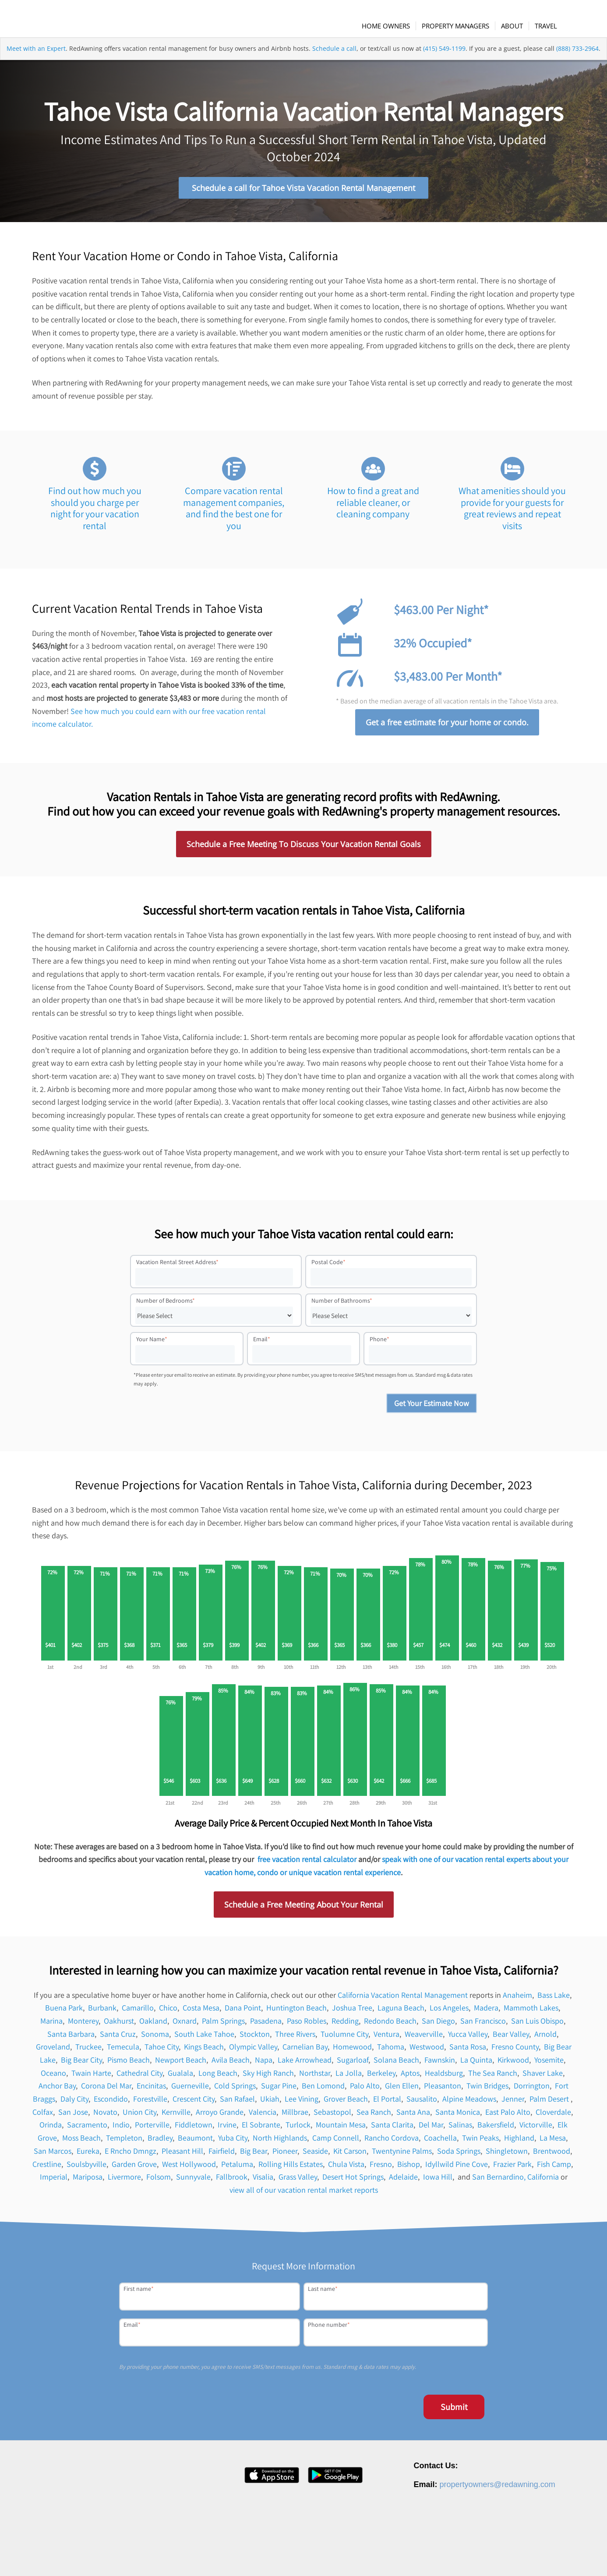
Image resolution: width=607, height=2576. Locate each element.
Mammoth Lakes (531, 2012)
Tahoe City (162, 2051)
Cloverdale (553, 2115)
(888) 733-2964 (577, 63)
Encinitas (151, 2090)
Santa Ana (413, 2115)
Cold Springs (235, 2090)
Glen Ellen (402, 2090)
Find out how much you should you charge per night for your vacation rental (94, 511)
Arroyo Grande (220, 2115)
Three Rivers (295, 2037)
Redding (345, 2024)
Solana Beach (396, 2064)
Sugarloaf (352, 2064)
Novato (105, 2115)
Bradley (160, 2142)
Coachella (440, 2142)
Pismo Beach (128, 2064)
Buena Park (64, 2012)
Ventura (386, 2037)
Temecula (123, 2051)
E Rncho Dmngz (130, 2154)
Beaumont (195, 2142)
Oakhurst (119, 2024)
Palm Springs (223, 2024)
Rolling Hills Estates (290, 2168)
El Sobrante (261, 2129)
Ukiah (269, 2103)
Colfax (42, 2115)
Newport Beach (180, 2064)
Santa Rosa (467, 2051)
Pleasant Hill (182, 2154)
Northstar (314, 2076)
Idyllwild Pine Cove (456, 2168)
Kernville (176, 2115)
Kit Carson (350, 2154)
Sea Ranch (373, 2115)
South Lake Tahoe (204, 2037)
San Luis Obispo (537, 2024)
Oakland (153, 2024)
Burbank (102, 2012)
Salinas (460, 2129)
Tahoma (390, 2051)
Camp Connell (335, 2142)
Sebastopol (332, 2115)
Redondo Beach (390, 2024)
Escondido (111, 2103)
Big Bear (253, 2154)
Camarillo (138, 2012)
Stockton (255, 2037)
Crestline (46, 2168)
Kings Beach (204, 2051)
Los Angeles (449, 2012)
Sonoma (155, 2037)
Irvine (227, 2129)
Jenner (512, 2103)
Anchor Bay (57, 2090)
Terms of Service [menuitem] (518, 2555)
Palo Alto (365, 2090)
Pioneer (284, 2154)
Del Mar (431, 2129)
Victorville (535, 2129)
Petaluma (237, 2168)
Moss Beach (81, 2142)
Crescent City (194, 2103)
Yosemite (549, 2064)
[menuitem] (393, 26)
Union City (139, 2115)
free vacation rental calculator (307, 1863)
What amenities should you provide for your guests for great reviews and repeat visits (512, 511)
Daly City (74, 2103)
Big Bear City (81, 2064)
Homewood (352, 2051)
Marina (51, 2024)
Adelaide (403, 2181)
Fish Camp (554, 2168)
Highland (519, 2142)
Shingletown (507, 2154)
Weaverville (424, 2037)
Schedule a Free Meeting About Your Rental (303, 1908)
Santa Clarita (392, 2129)
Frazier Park (512, 2168)
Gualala (180, 2076)
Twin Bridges (487, 2090)
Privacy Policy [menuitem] (472, 2555)
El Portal (387, 2103)
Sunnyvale (193, 2181)
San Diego (438, 2024)
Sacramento (87, 2129)
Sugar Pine (278, 2090)
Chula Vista (346, 2168)
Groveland (53, 2051)
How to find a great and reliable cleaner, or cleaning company (373, 506)
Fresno (381, 2168)
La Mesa (553, 2142)
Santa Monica (457, 2115)
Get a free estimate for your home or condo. (447, 726)
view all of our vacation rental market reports (303, 2193)
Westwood (426, 2051)
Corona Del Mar (106, 2090)
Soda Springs (458, 2154)
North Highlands (280, 2142)
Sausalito (421, 2103)
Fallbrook (231, 2181)
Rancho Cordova (391, 2142)
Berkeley (381, 2076)
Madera (486, 2012)
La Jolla (348, 2076)
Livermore (124, 2181)
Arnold (545, 2037)
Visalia (263, 2181)
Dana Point (243, 2012)
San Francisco (483, 2024)
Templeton (124, 2142)
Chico (168, 2012)
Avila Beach (231, 2064)
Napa (263, 2064)
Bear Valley (511, 2037)
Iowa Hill (437, 2181)
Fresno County (515, 2051)
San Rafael (237, 2103)
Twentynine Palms (402, 2154)
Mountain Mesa (341, 2129)
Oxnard (185, 2024)
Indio (121, 2129)
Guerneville (190, 2090)
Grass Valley (298, 2181)
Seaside (315, 2154)
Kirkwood (513, 2064)
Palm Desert (550, 2103)
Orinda (50, 2129)
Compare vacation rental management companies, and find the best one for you (233, 511)
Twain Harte (91, 2076)
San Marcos (52, 2154)
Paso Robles (306, 2024)
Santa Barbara (71, 2037)
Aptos (410, 2076)
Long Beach (217, 2076)
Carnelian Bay (305, 2051)
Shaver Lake (542, 2076)
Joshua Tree (352, 2012)
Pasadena (266, 2024)
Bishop (408, 2168)
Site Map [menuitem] (559, 2555)
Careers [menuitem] (386, 2555)
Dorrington (532, 2090)
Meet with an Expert (36, 63)
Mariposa (87, 2181)
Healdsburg (444, 2076)
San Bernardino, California (515, 2181)
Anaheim (517, 1998)
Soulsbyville (86, 2168)
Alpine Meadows (469, 2103)
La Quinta (476, 2064)
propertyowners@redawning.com (497, 2488)
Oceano (53, 2076)
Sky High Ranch (268, 2076)
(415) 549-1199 (444, 63)
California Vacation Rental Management (403, 1998)
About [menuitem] (360, 2555)
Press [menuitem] (412, 2555)
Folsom (158, 2181)
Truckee (88, 2051)
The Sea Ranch (492, 2076)
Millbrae (295, 2115)
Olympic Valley (253, 2051)
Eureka (88, 2154)
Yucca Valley (467, 2037)
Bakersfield (495, 2129)
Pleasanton (442, 2090)
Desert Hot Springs (353, 2181)
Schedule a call (334, 63)
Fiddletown (193, 2129)
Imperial (53, 2181)
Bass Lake (553, 1998)
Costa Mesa (201, 2012)
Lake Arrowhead (305, 2064)
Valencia (262, 2115)
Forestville (150, 2103)
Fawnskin (439, 2064)
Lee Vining (301, 2103)
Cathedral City (139, 2076)
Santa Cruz (118, 2037)
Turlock (298, 2129)
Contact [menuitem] (437, 2555)
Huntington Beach (296, 2012)
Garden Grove (134, 2168)
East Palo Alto (507, 2115)
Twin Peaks (480, 2142)
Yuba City (232, 2142)
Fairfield (221, 2154)
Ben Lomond (323, 2090)
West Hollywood (189, 2168)
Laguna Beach (401, 2012)
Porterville (152, 2129)
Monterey (83, 2024)
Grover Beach (346, 2103)
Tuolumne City (344, 2037)
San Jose (73, 2115)
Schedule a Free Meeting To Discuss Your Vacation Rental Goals (304, 848)
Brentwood (551, 2154)
